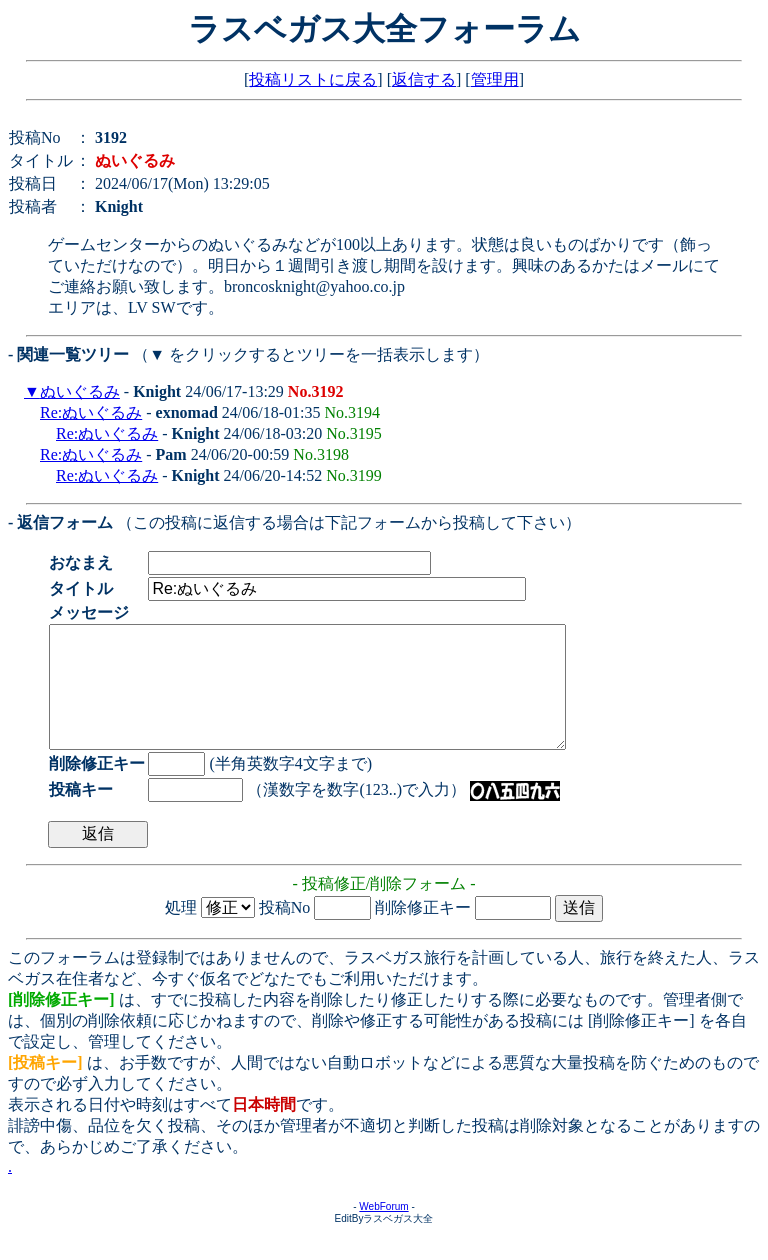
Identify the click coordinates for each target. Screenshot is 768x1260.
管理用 (495, 79)
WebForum (383, 1230)
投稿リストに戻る (313, 79)
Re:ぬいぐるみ (91, 412)
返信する (424, 79)
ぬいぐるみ (80, 391)
